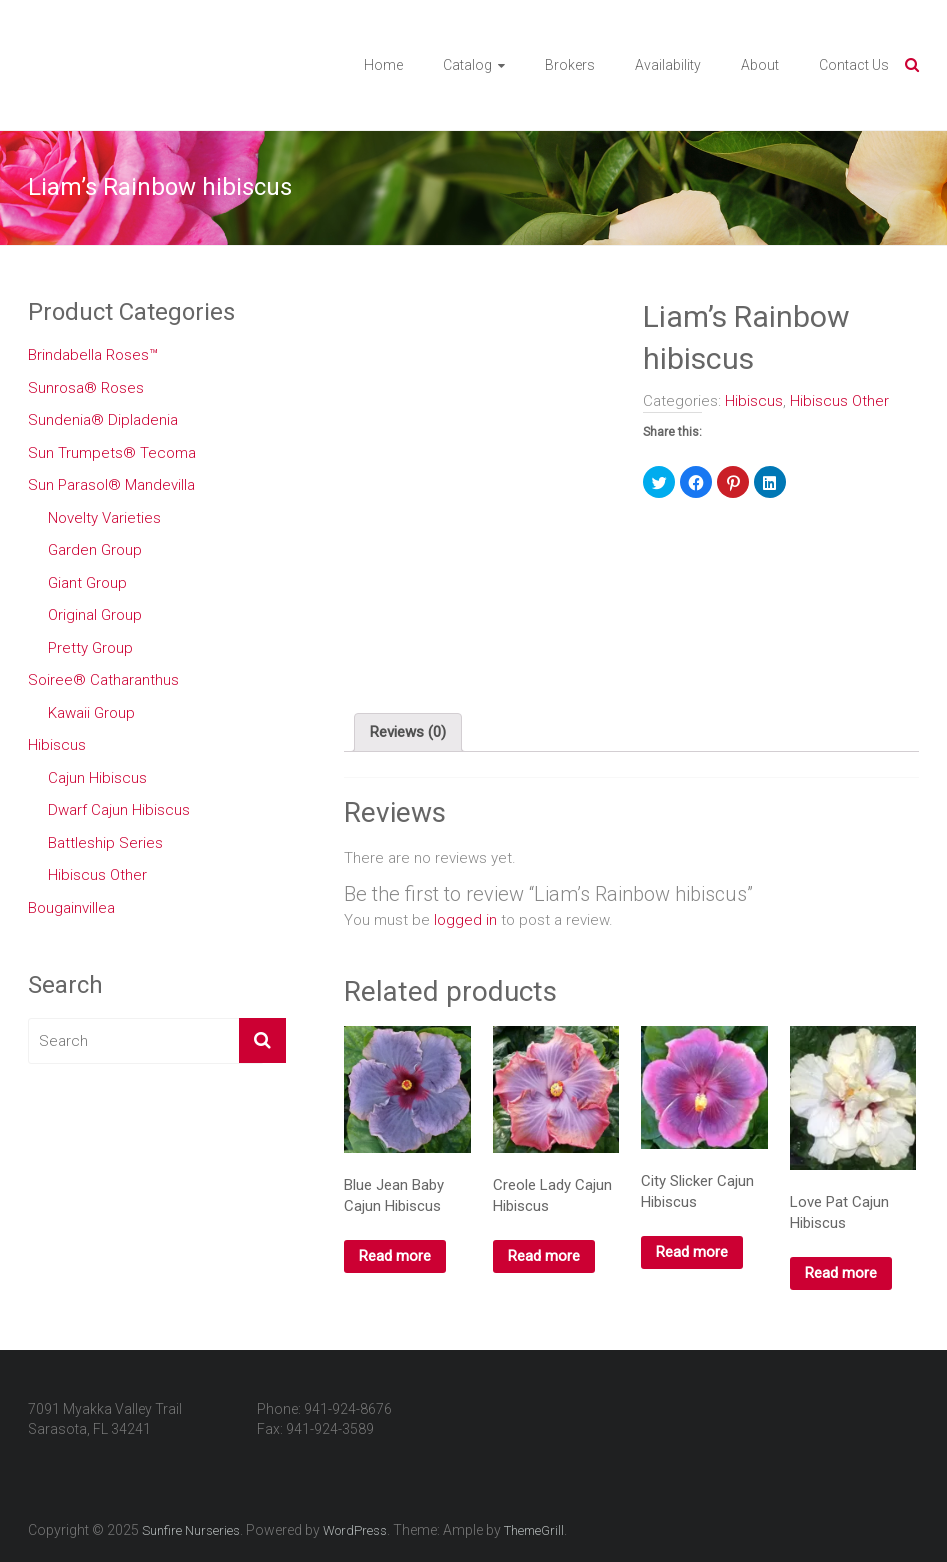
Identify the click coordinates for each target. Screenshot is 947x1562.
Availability (668, 65)
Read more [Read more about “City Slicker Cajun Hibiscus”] (692, 1252)
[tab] (408, 733)
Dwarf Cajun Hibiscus (119, 810)
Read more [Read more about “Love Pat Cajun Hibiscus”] (841, 1273)
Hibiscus (754, 401)
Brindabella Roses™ (93, 355)
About (760, 65)
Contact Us (854, 65)
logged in (465, 920)
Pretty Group (90, 648)
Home (383, 65)
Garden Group (95, 550)
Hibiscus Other (839, 401)
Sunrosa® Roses (86, 388)
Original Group (95, 615)
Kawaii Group (91, 713)
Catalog (467, 65)
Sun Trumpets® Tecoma (112, 453)
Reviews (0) (408, 732)
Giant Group (87, 583)
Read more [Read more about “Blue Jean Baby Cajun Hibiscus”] (395, 1256)
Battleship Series (105, 843)
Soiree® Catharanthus (103, 680)
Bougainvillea (71, 908)
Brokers (570, 65)
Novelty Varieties (104, 518)
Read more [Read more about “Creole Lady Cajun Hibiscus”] (544, 1256)
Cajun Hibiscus (97, 778)
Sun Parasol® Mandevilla (111, 485)
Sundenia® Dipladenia (103, 420)
